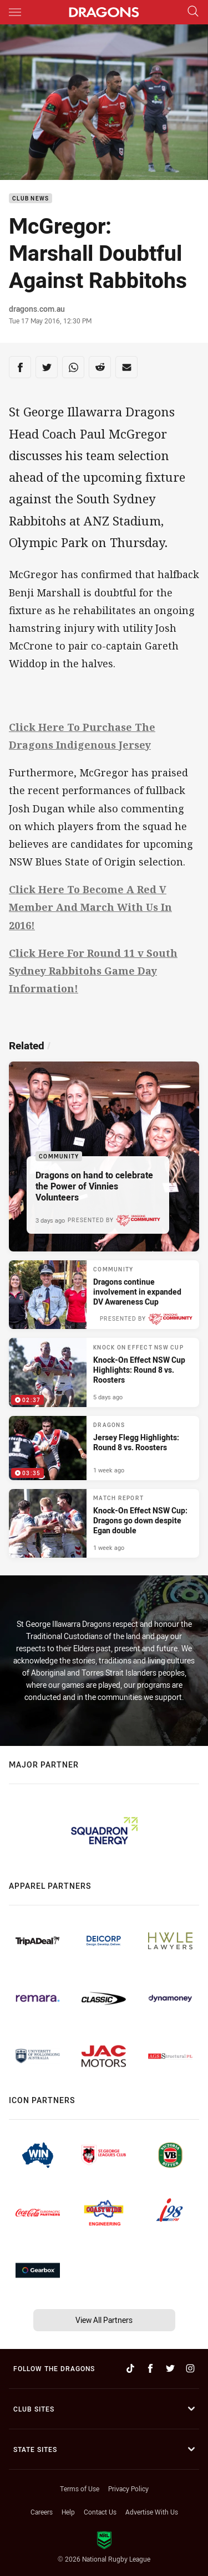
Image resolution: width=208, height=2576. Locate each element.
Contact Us (100, 2511)
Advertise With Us (151, 2511)
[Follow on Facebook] (150, 2368)
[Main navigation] (15, 12)
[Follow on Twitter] (170, 2368)
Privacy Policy (128, 2488)
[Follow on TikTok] (130, 2368)
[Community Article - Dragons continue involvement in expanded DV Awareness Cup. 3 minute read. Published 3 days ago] (104, 1294)
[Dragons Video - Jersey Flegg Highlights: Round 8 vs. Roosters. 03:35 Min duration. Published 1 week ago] (104, 1448)
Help (68, 2511)
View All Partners (104, 2320)
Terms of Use (79, 2488)
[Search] (193, 12)
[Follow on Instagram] (190, 2368)
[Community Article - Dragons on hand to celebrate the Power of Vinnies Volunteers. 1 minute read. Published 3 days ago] (104, 1156)
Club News (30, 198)
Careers (42, 2511)
